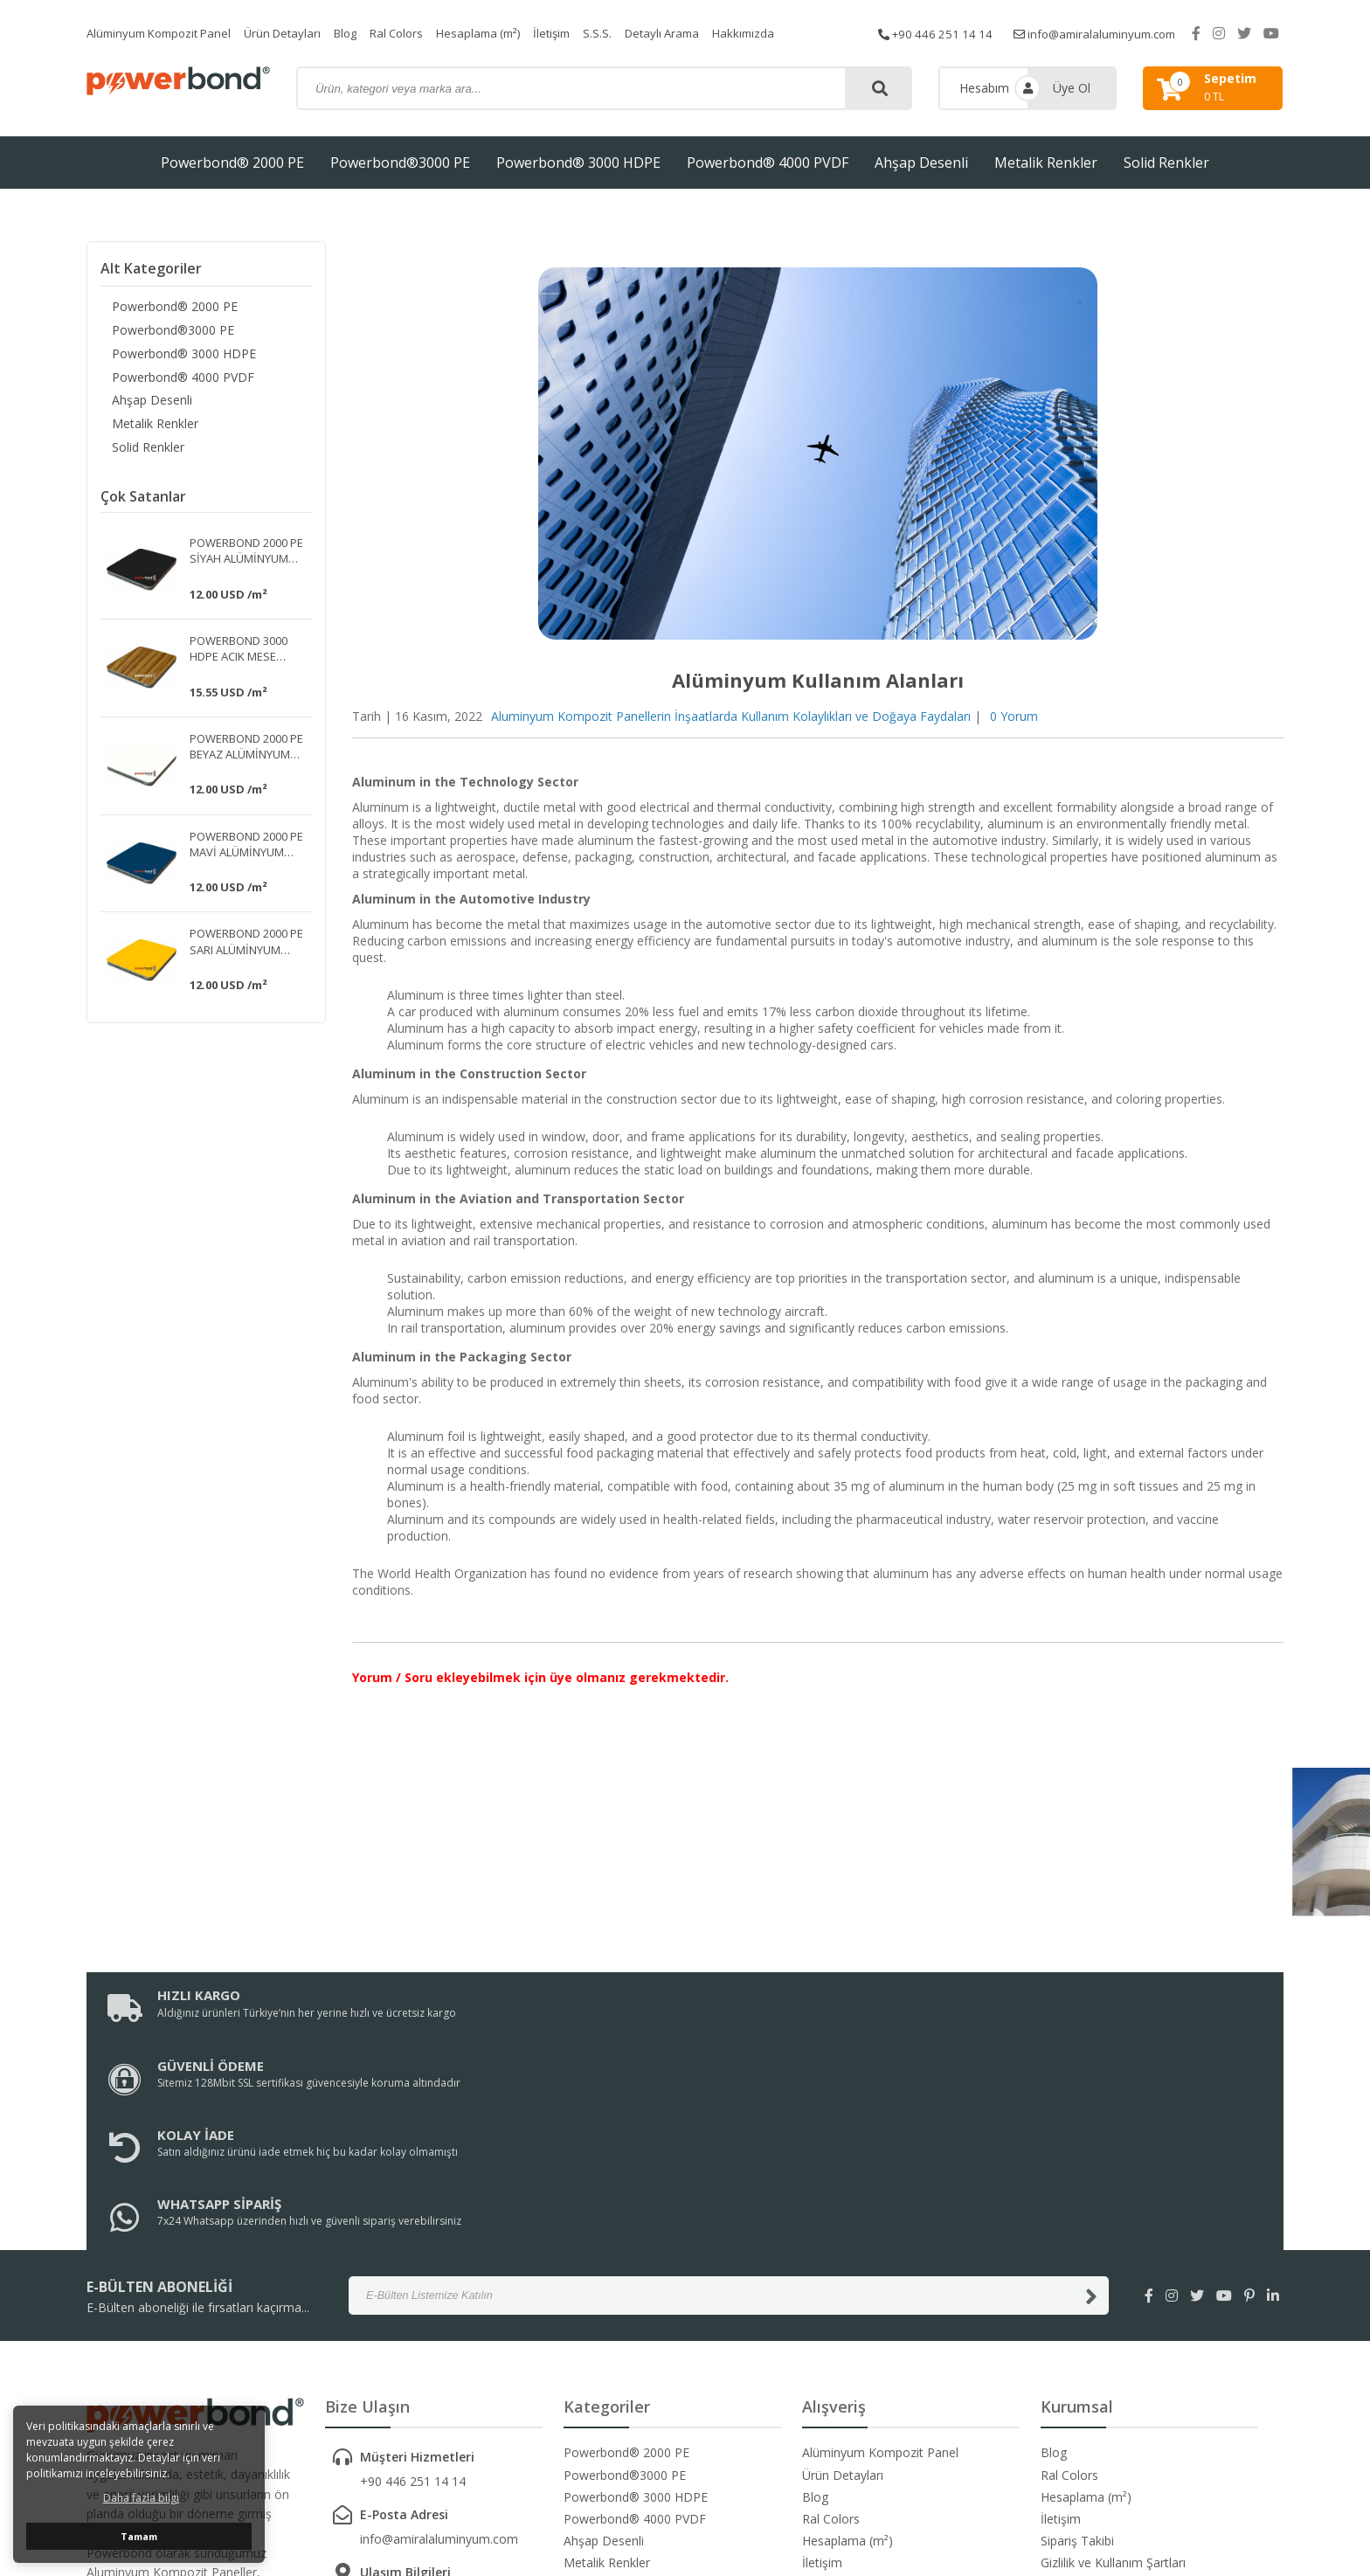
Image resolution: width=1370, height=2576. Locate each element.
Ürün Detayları (296, 32)
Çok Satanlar (143, 503)
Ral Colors (418, 32)
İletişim (584, 32)
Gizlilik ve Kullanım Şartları (1113, 2363)
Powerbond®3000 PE (400, 162)
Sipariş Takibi (1077, 2341)
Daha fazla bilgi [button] (141, 2497)
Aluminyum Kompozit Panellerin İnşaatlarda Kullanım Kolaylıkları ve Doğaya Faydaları (731, 716)
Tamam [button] (139, 2536)
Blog (363, 32)
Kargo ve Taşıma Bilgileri (1110, 2386)
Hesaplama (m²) (505, 32)
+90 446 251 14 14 (947, 32)
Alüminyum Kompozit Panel (164, 32)
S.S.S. (632, 32)
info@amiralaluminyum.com (1116, 32)
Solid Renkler (1166, 162)
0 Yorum (1014, 716)
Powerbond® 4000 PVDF (767, 162)
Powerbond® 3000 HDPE (578, 162)
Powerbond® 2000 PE (232, 162)
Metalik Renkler (1045, 162)
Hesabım (984, 88)
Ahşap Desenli (921, 162)
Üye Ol (1071, 88)
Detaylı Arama (700, 32)
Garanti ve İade (1083, 2407)
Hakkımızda (785, 32)
